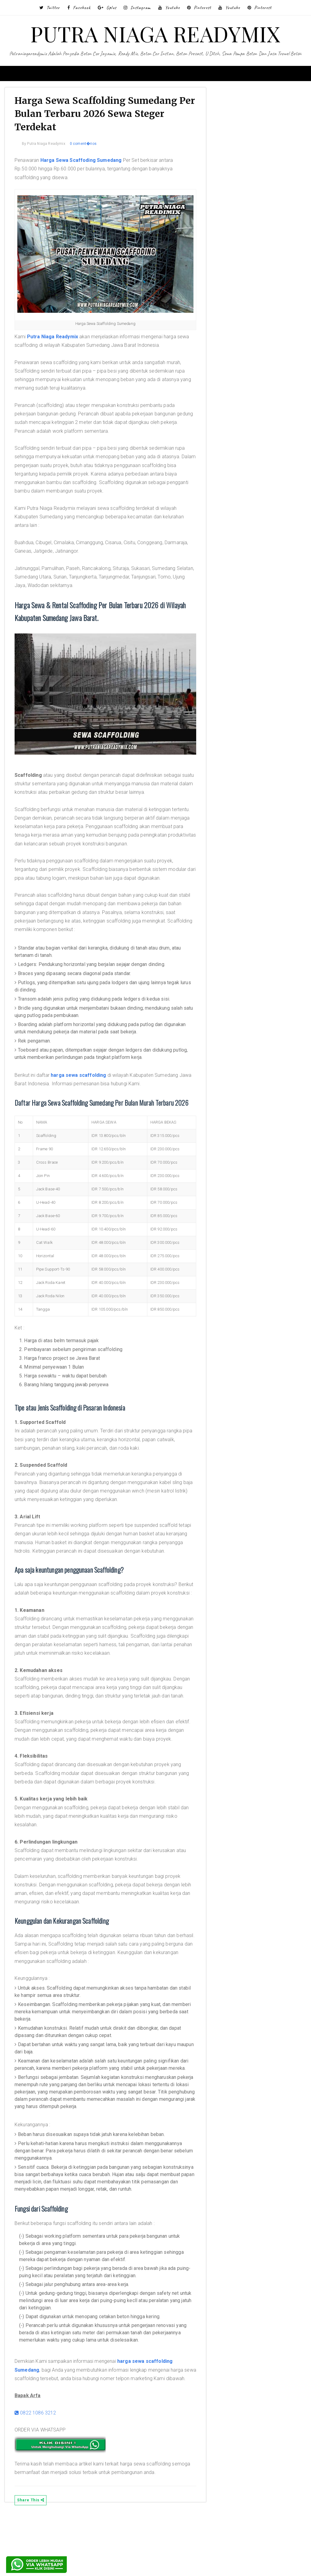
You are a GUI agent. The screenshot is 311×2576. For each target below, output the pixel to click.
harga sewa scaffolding (84, 1071)
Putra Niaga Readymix (58, 332)
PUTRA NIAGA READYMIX (155, 33)
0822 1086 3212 (41, 2471)
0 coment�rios (88, 146)
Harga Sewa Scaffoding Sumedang (86, 162)
